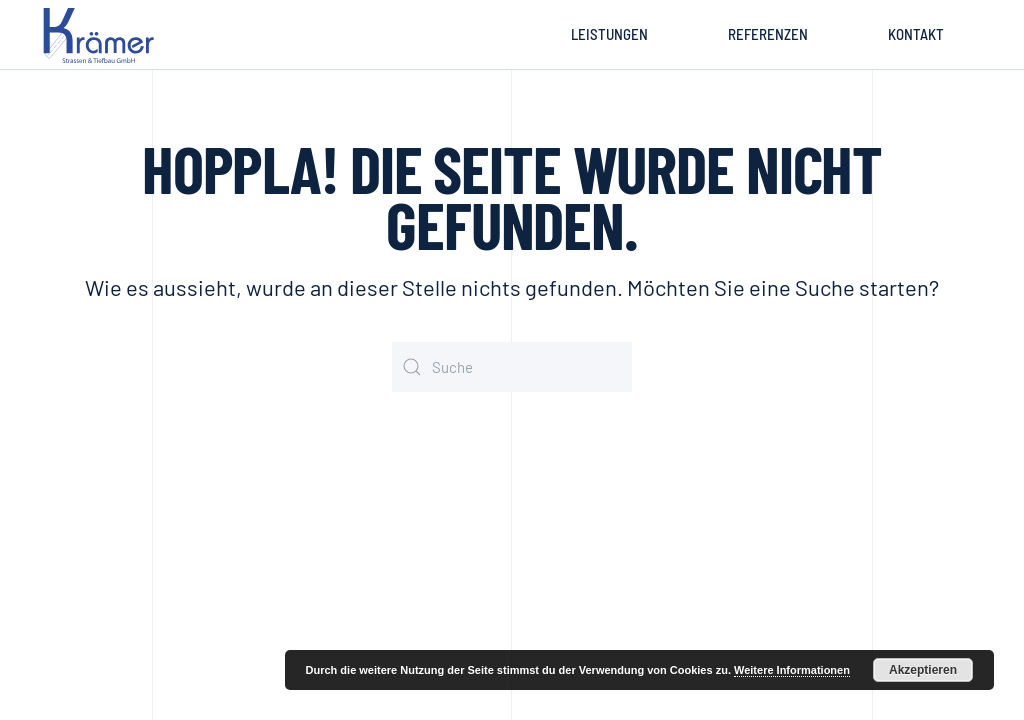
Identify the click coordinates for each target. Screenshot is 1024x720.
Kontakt (916, 34)
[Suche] (512, 367)
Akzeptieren (923, 670)
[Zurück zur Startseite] (102, 35)
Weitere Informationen (792, 670)
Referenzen (768, 34)
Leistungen (609, 34)
